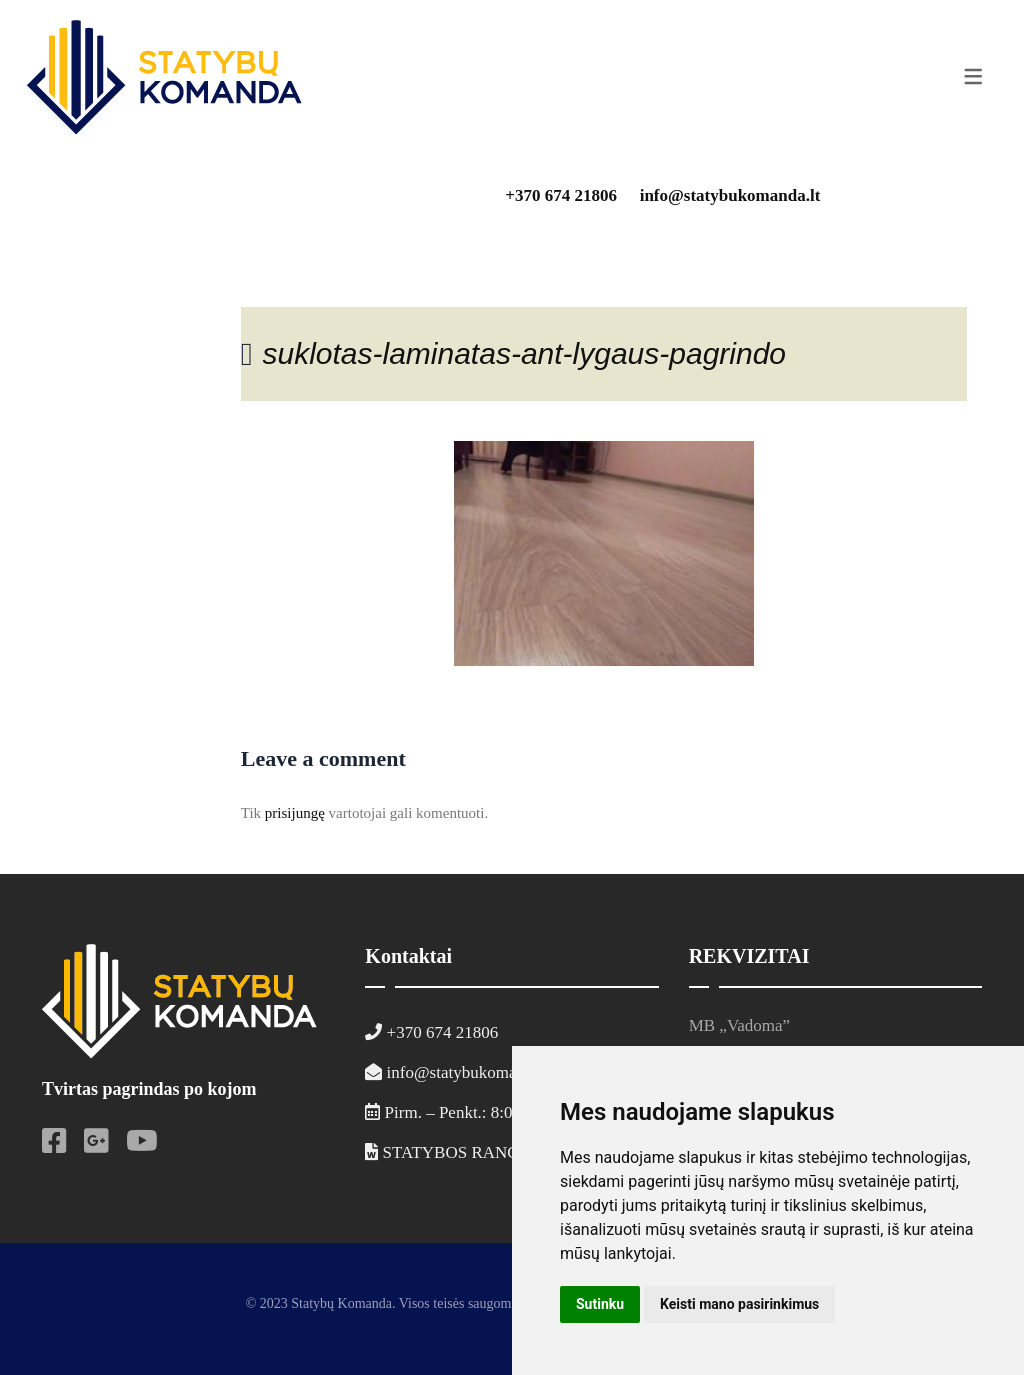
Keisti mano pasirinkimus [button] (739, 1304)
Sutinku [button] (600, 1304)
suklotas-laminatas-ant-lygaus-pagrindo (524, 353)
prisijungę (295, 813)
